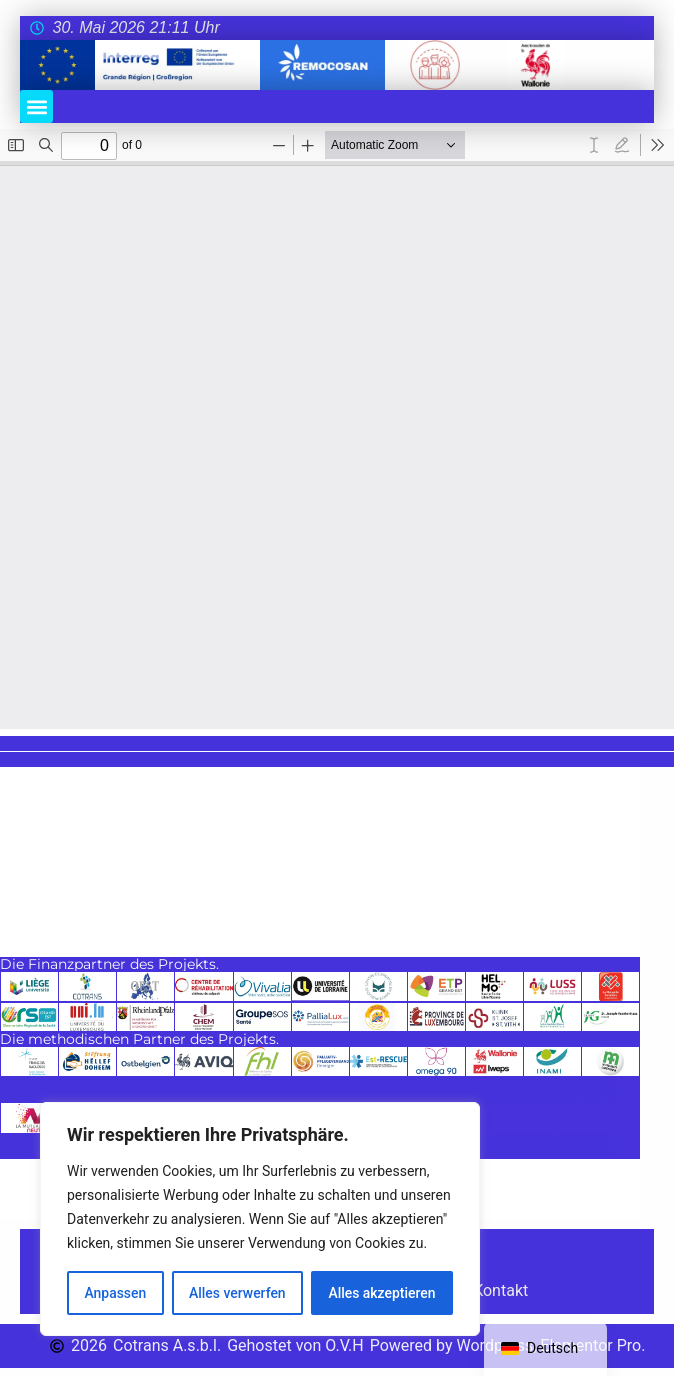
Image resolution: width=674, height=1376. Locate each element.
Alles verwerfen (237, 1293)
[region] (260, 1219)
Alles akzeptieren (382, 1293)
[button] (36, 106)
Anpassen (115, 1293)
